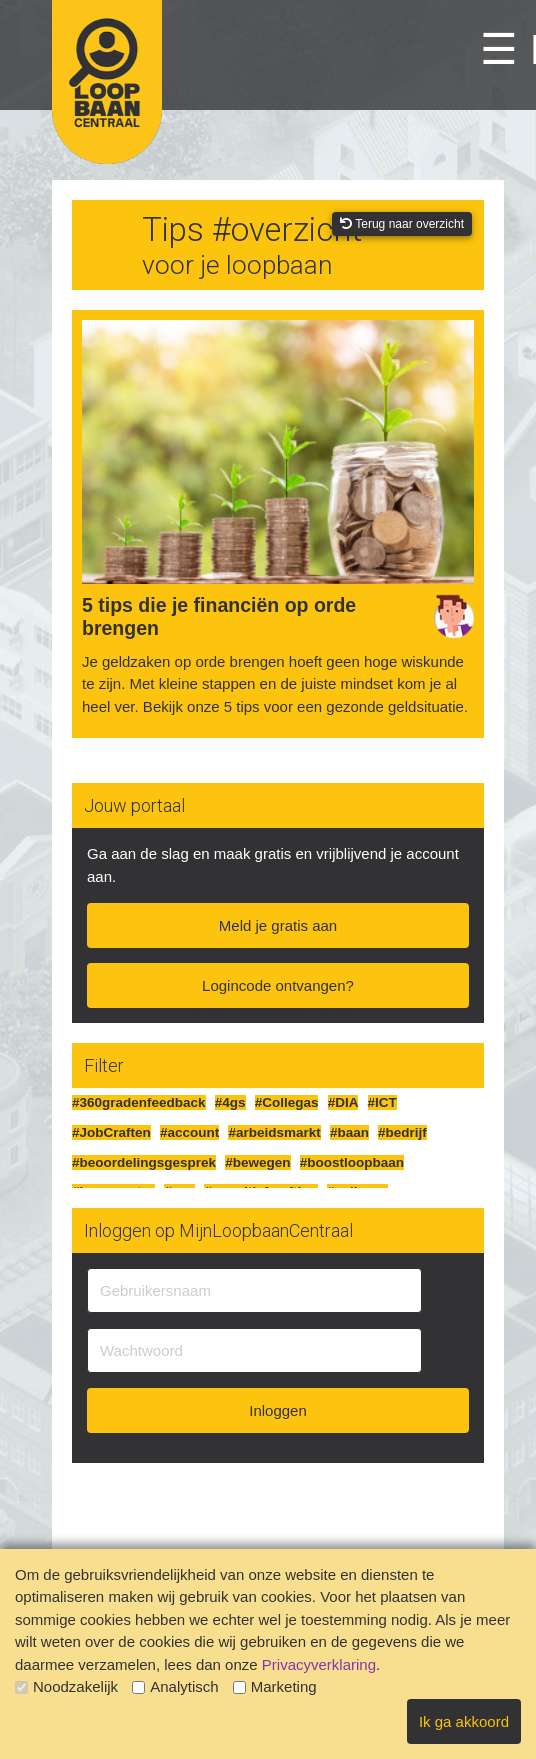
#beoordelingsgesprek (144, 1162)
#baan (349, 1132)
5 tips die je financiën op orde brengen (219, 616)
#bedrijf (402, 1132)
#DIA (343, 1102)
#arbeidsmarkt (274, 1132)
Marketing (275, 1686)
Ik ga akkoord (464, 1721)
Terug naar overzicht (402, 224)
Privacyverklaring (319, 1664)
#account (189, 1132)
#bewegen (257, 1162)
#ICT (382, 1102)
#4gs (230, 1102)
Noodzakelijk (66, 1686)
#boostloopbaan (352, 1162)
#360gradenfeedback (139, 1102)
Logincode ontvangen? (278, 985)
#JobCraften (111, 1132)
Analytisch (175, 1686)
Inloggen (278, 1410)
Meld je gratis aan (278, 925)
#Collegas (287, 1102)
